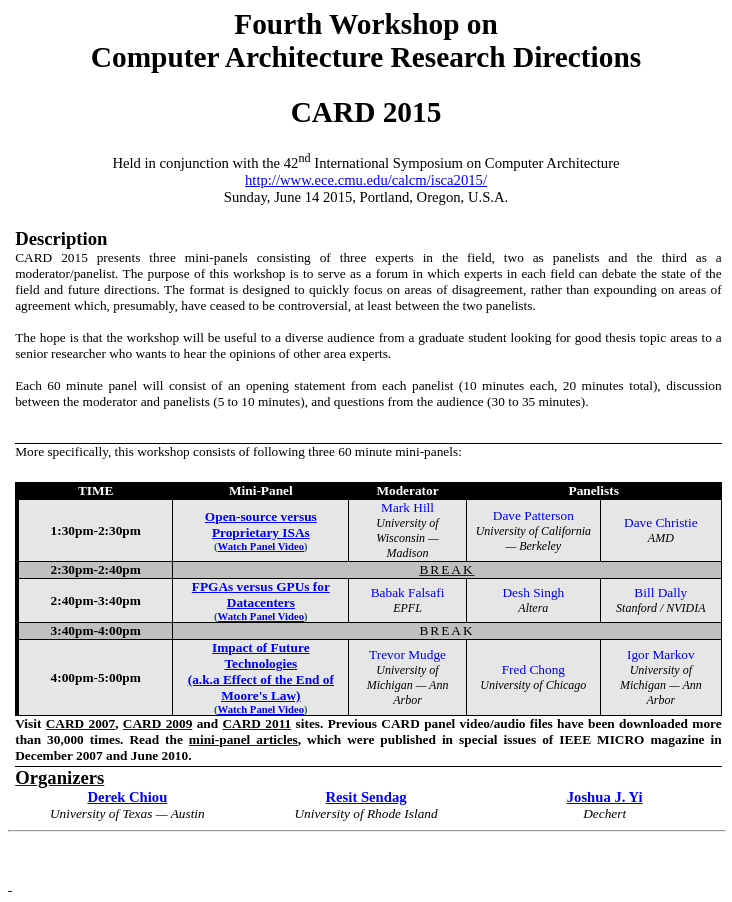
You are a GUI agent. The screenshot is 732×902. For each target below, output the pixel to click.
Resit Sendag (366, 797)
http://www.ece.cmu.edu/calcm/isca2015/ (366, 180)
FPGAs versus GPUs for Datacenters (261, 594)
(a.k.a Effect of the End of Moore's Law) (261, 687)
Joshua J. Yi (605, 797)
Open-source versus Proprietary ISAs (261, 524)
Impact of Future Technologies (260, 655)
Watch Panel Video (261, 616)
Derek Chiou (127, 797)
